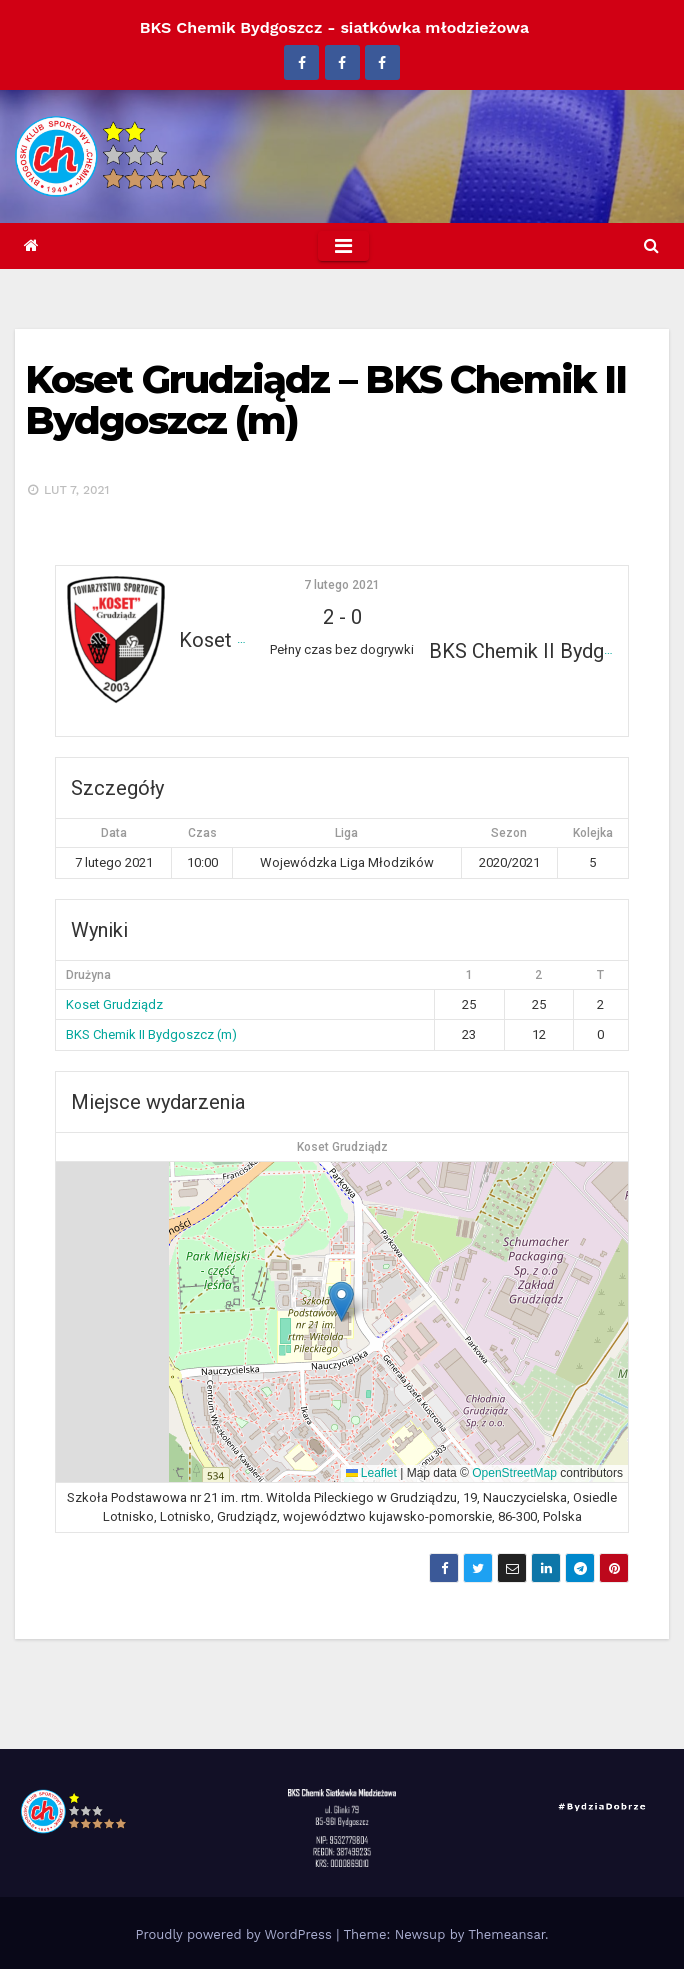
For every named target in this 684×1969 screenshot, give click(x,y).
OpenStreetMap (514, 1473)
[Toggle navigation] (343, 246)
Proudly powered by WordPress (235, 1934)
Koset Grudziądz (114, 1004)
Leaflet (371, 1473)
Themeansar (506, 1934)
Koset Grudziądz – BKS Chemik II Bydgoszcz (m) (325, 400)
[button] (651, 245)
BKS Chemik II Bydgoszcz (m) (151, 1034)
